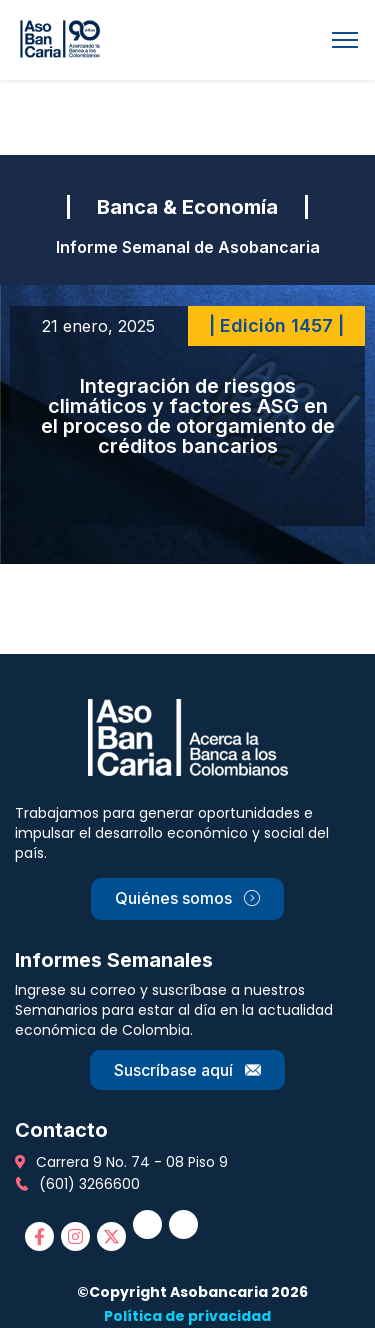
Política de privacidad (187, 1316)
